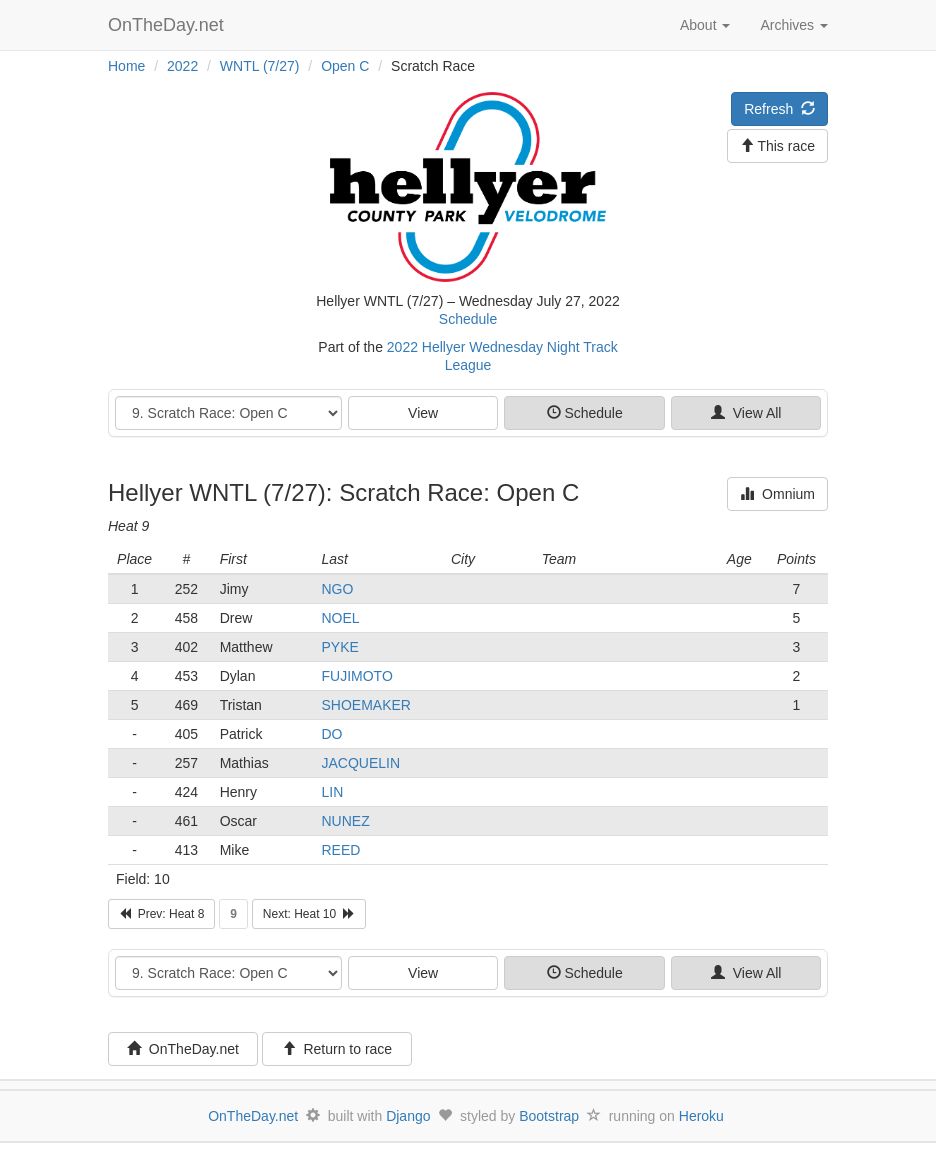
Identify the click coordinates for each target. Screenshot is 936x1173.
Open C (345, 66)
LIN (332, 792)
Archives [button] (794, 25)
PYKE (339, 647)
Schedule (468, 319)
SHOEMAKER (365, 705)
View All (746, 413)
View (423, 413)
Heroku (701, 1116)
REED (340, 850)
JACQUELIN (360, 763)
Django (408, 1116)
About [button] (705, 25)
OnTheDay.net (168, 25)
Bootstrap (549, 1116)
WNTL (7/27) (260, 66)
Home (126, 66)
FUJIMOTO (356, 676)
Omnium (777, 494)
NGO (337, 589)
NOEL (340, 618)
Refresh (779, 109)
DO (331, 734)
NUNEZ (345, 821)
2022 (182, 66)
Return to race (337, 1049)
